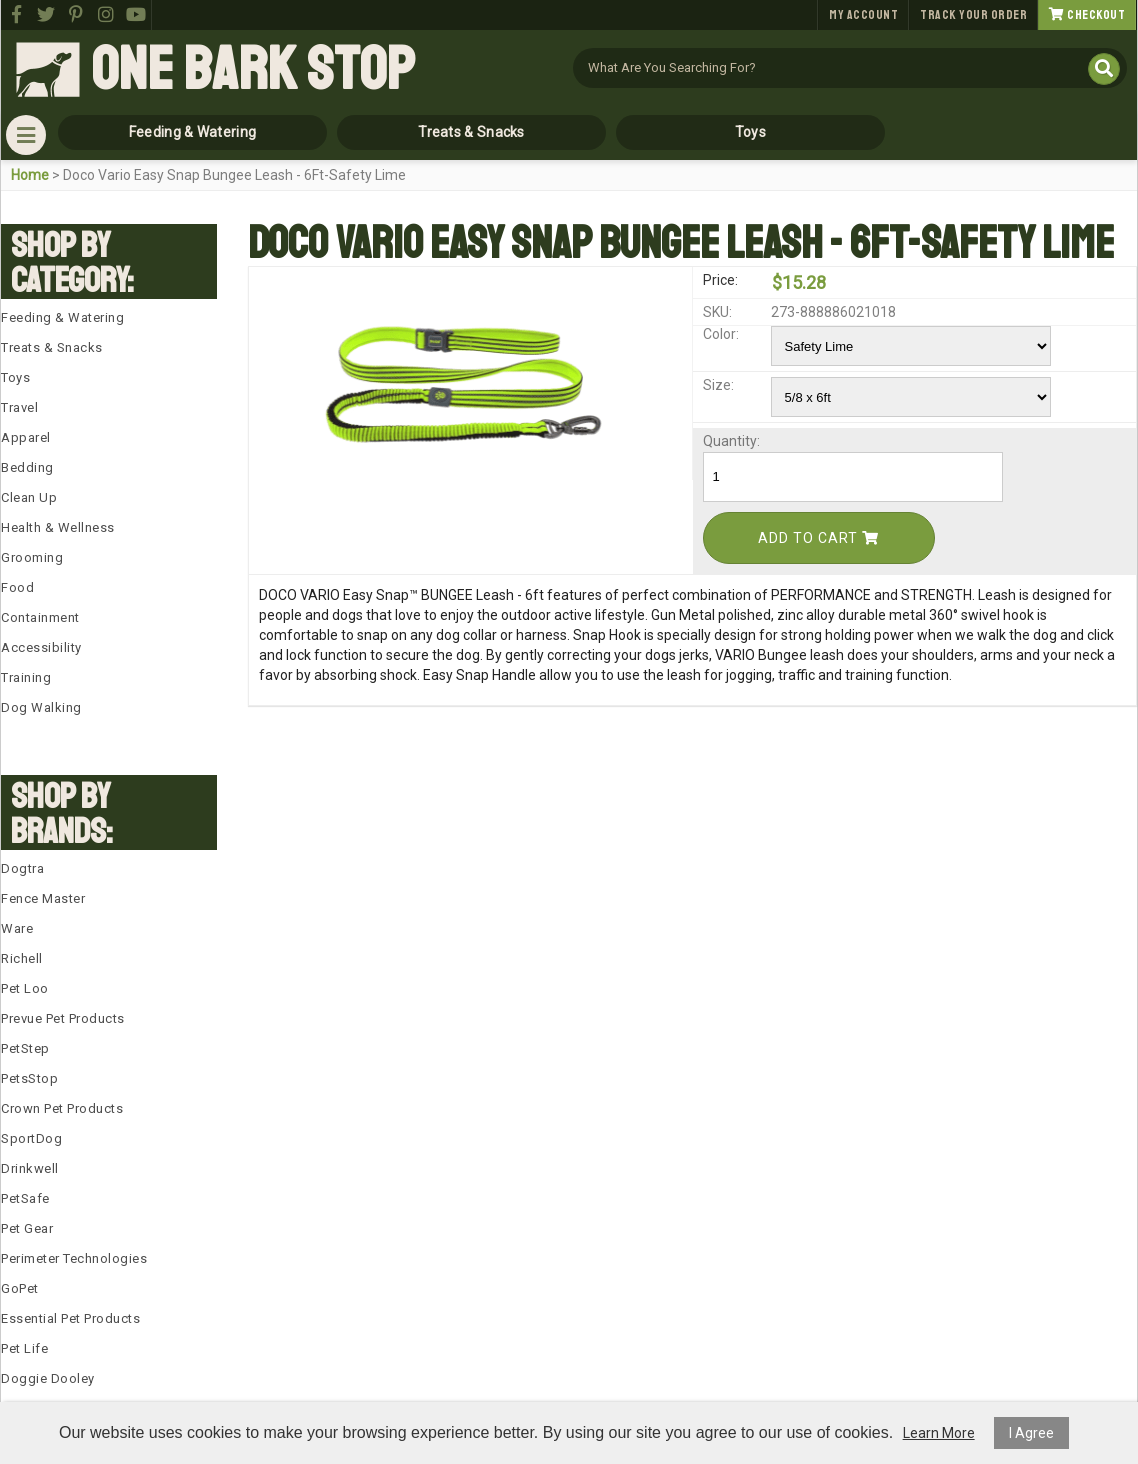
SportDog (31, 1138)
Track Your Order (973, 15)
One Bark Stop (253, 70)
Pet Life (24, 1348)
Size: (718, 385)
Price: (720, 280)
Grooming (32, 557)
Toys (750, 132)
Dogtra (22, 868)
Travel (19, 407)
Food (17, 587)
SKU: (717, 312)
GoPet (20, 1288)
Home (30, 175)
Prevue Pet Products (63, 1018)
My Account (863, 15)
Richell (22, 958)
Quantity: (731, 441)
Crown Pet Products (62, 1108)
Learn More (939, 1433)
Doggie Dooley (48, 1378)
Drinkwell (30, 1168)
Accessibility (41, 647)
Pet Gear (27, 1228)
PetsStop (29, 1078)
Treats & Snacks (471, 132)
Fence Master (43, 898)
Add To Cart (818, 538)
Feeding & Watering (192, 132)
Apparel (26, 437)
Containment (40, 617)
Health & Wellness (58, 527)
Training (26, 677)
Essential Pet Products (70, 1318)
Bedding (27, 467)
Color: (721, 334)
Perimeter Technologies (74, 1258)
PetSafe (25, 1198)
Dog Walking (41, 707)
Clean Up (29, 497)
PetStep (25, 1048)
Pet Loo (25, 988)
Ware (17, 928)
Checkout (1087, 15)
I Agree (1031, 1433)
